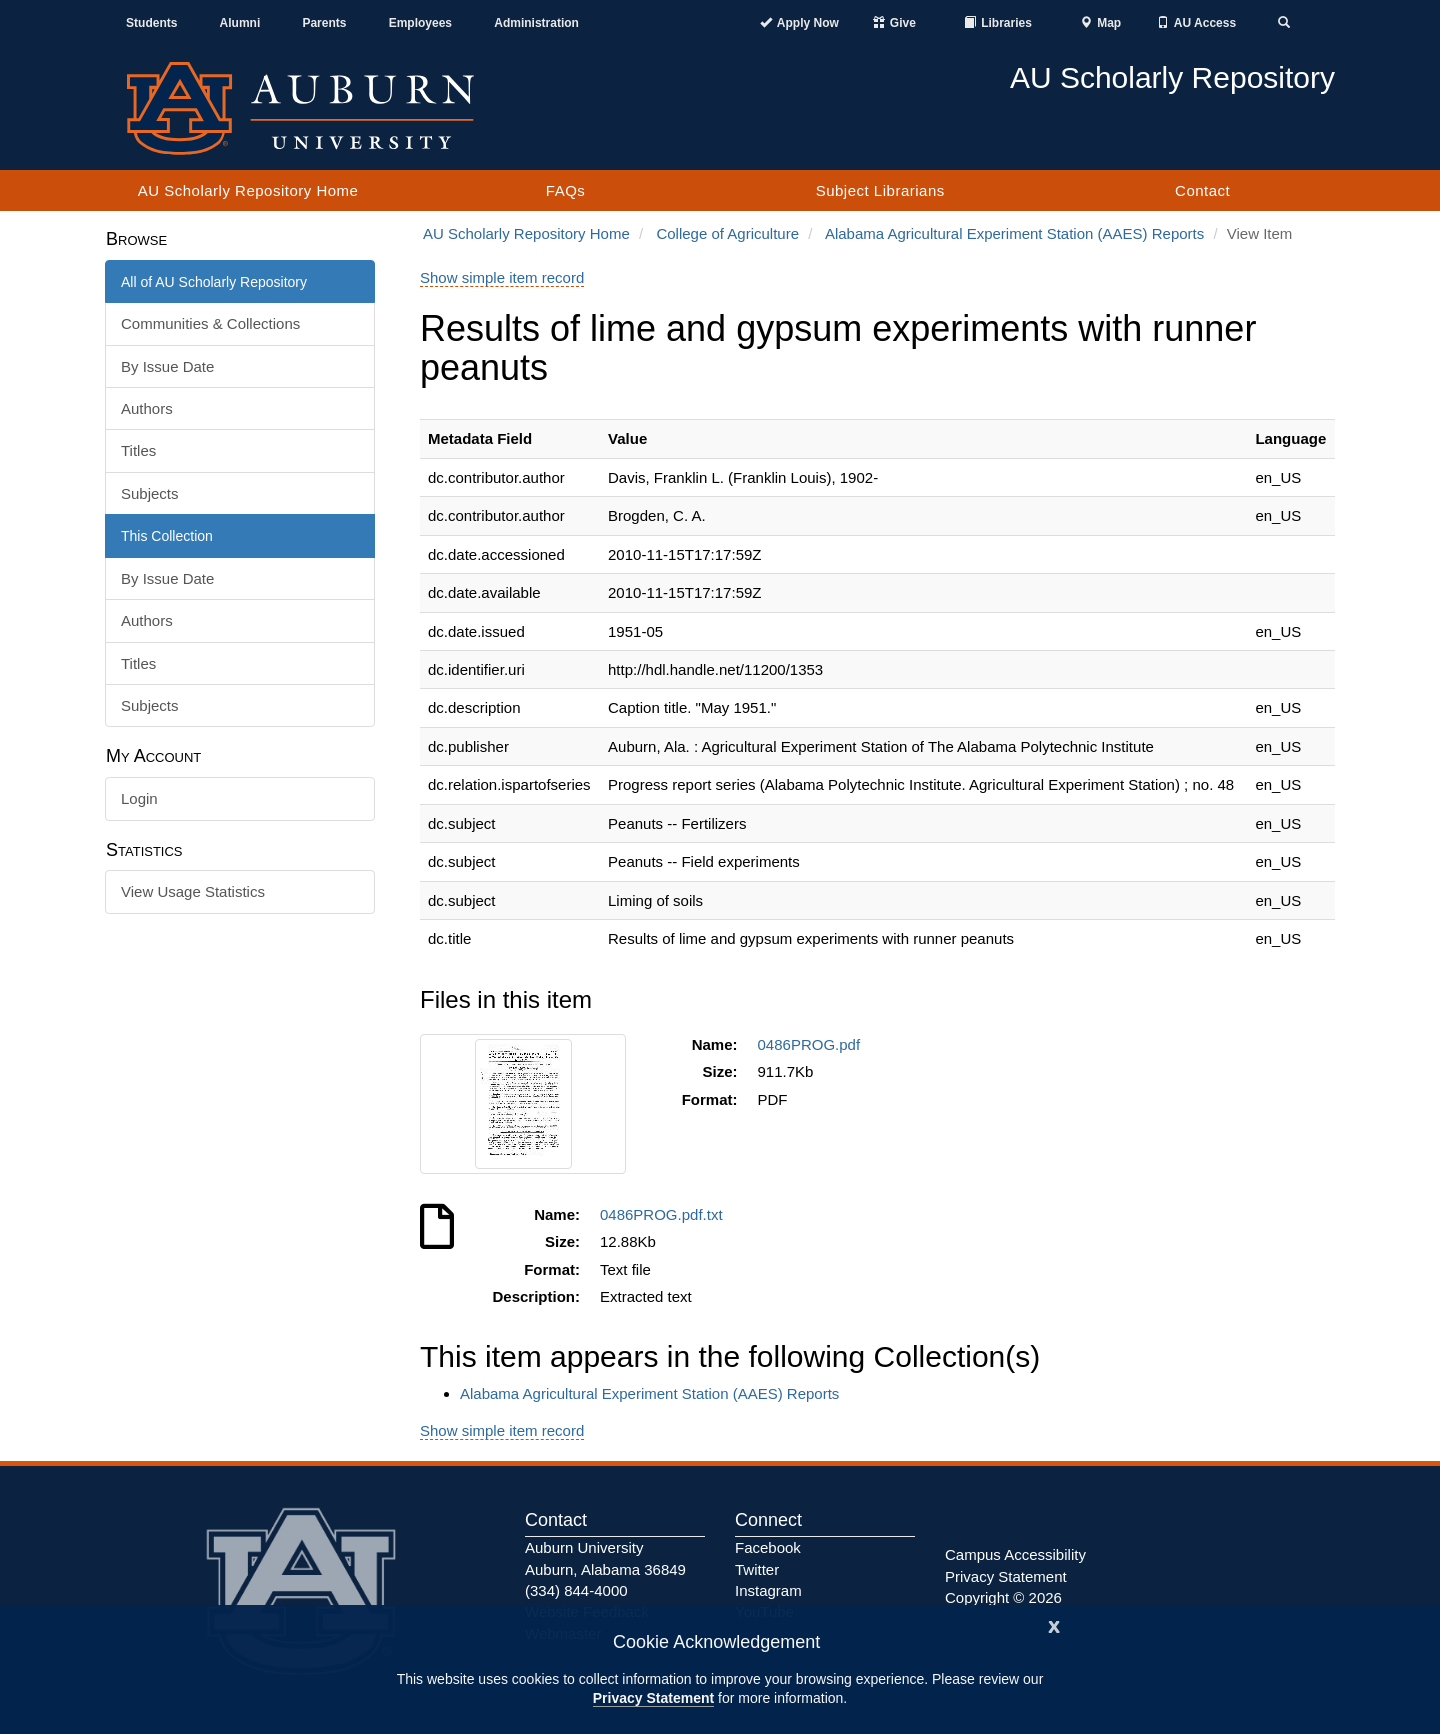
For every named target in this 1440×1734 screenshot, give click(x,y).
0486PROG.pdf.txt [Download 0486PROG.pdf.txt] (665, 1214)
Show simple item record (502, 277)
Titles (138, 450)
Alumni (240, 23)
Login (139, 798)
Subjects (150, 493)
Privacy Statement (653, 1698)
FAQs (566, 190)
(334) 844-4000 (576, 1590)
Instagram (768, 1590)
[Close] (1054, 1624)
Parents (324, 23)
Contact (1202, 190)
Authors (147, 408)
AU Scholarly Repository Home (248, 190)
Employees (420, 23)
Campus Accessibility (1015, 1554)
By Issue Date (167, 366)
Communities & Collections (210, 323)
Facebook (768, 1547)
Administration (536, 23)
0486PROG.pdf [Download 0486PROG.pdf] (813, 1044)
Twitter (757, 1569)
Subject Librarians (880, 190)
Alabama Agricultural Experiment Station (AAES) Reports (1014, 233)
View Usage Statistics (193, 891)
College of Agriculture (727, 233)
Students (151, 23)
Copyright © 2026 (1003, 1597)
